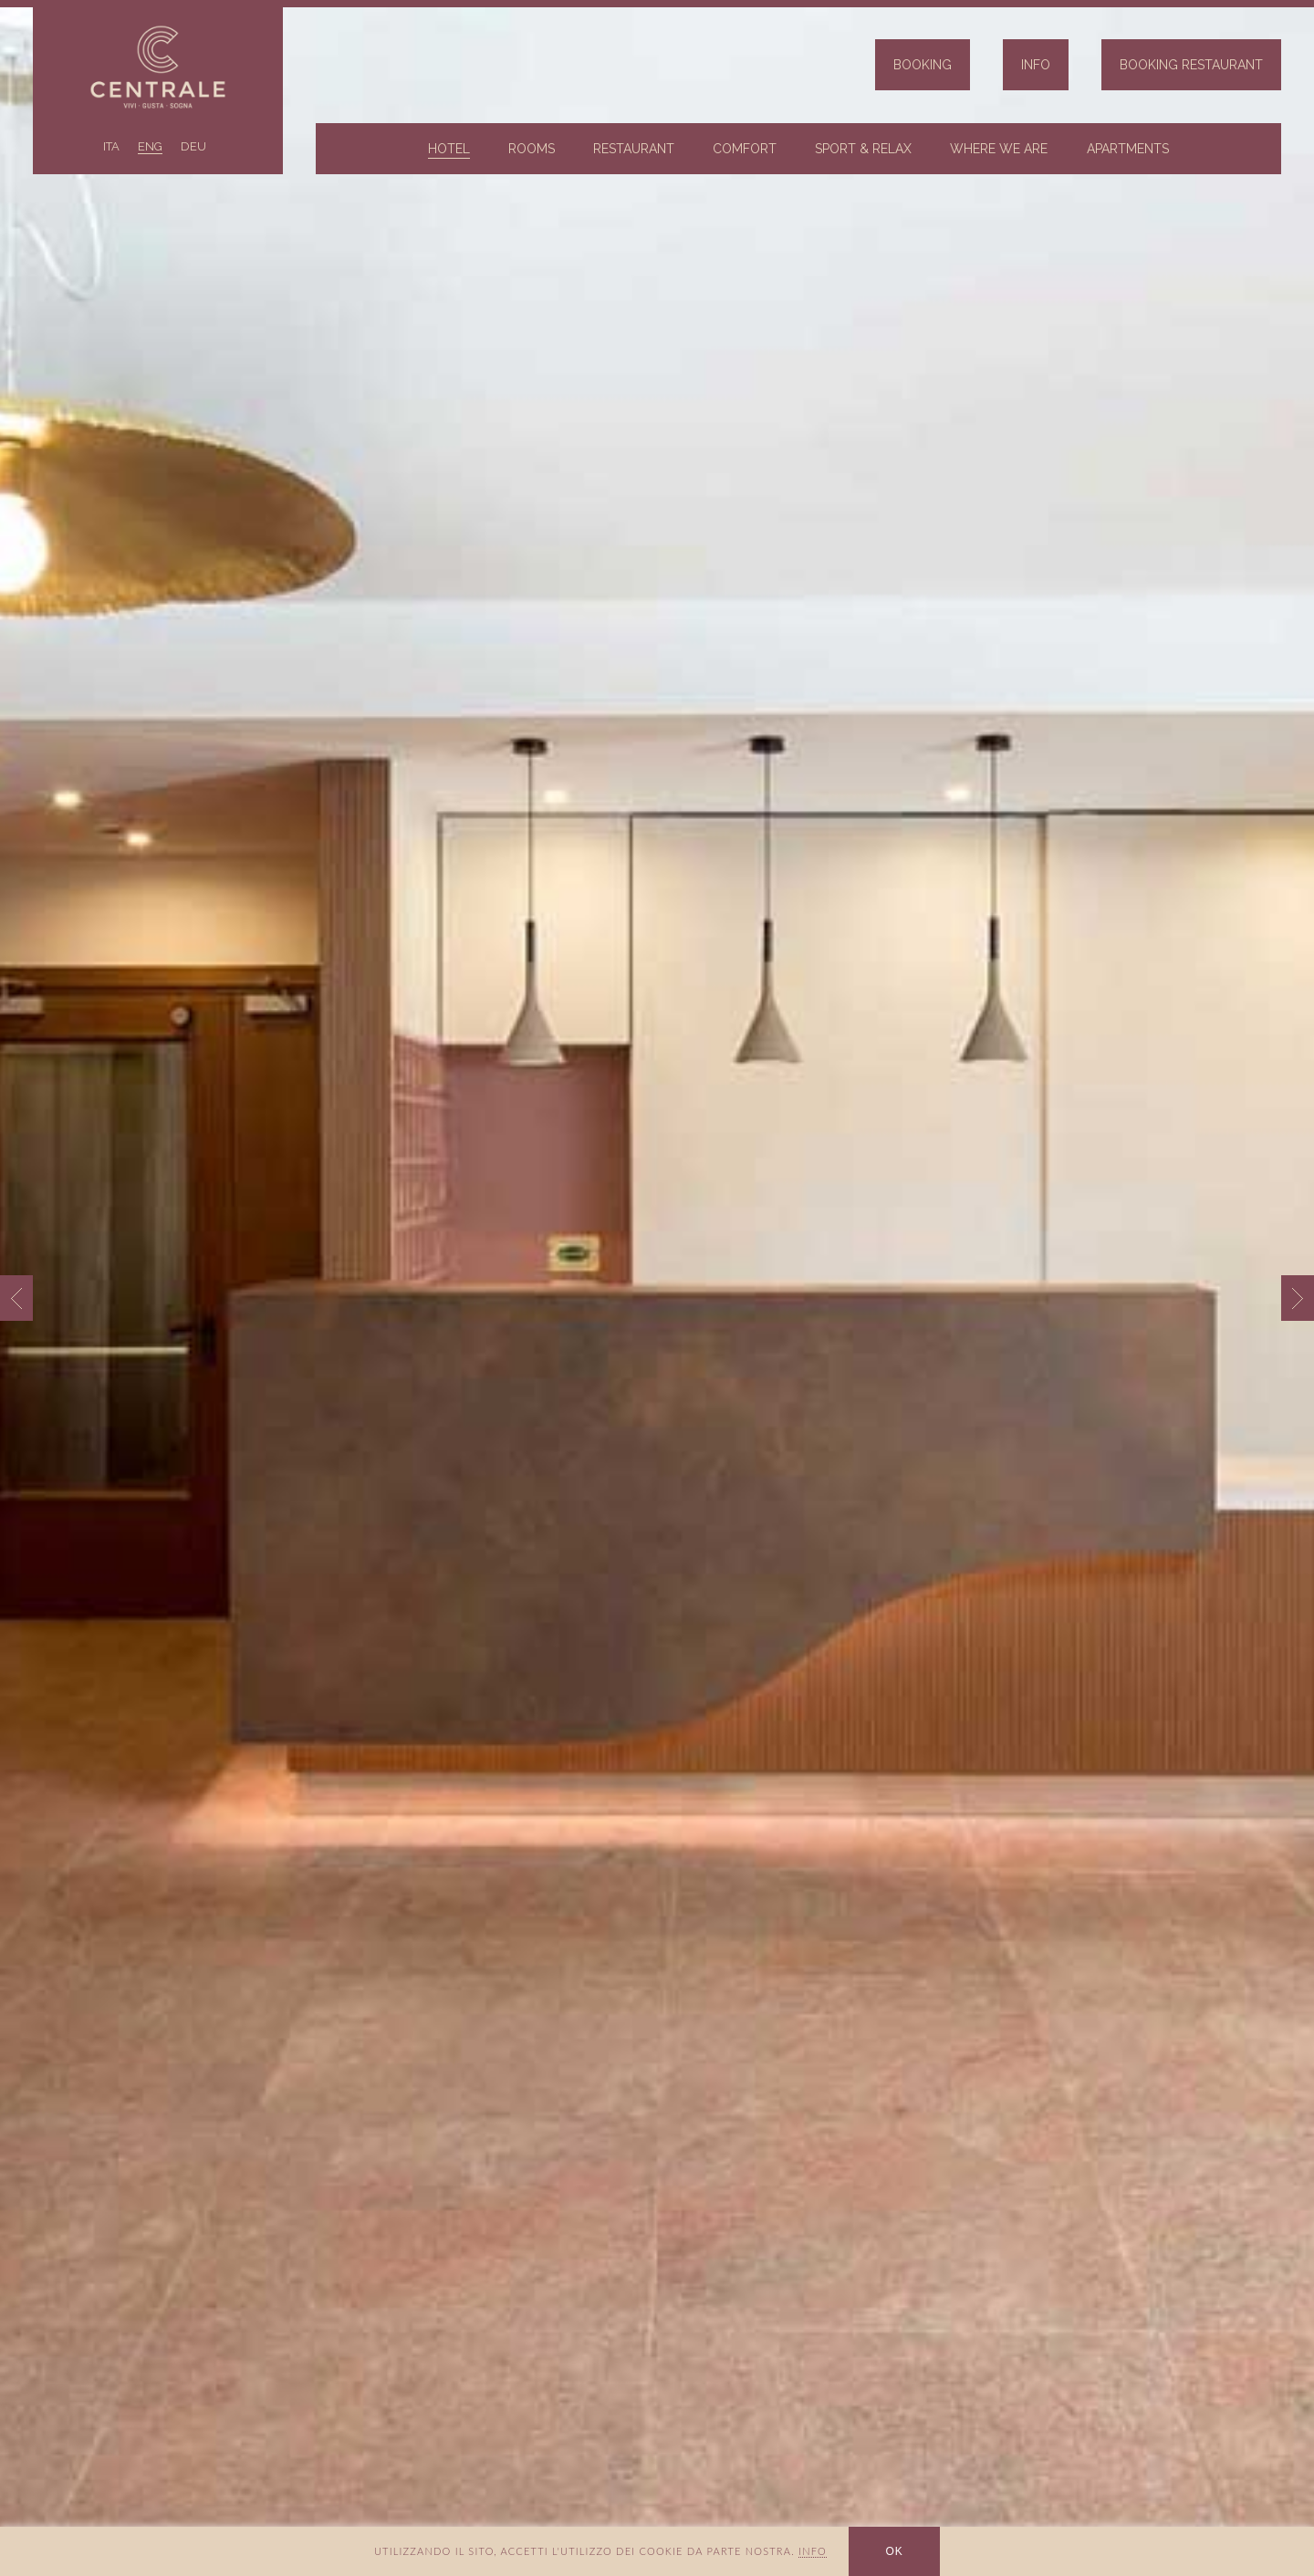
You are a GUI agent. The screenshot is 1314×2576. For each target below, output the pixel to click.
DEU (193, 146)
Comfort (745, 148)
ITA (111, 146)
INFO (812, 2551)
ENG (150, 146)
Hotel (449, 148)
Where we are (999, 148)
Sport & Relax (863, 148)
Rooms (531, 148)
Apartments (1128, 148)
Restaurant (633, 148)
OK (893, 2551)
